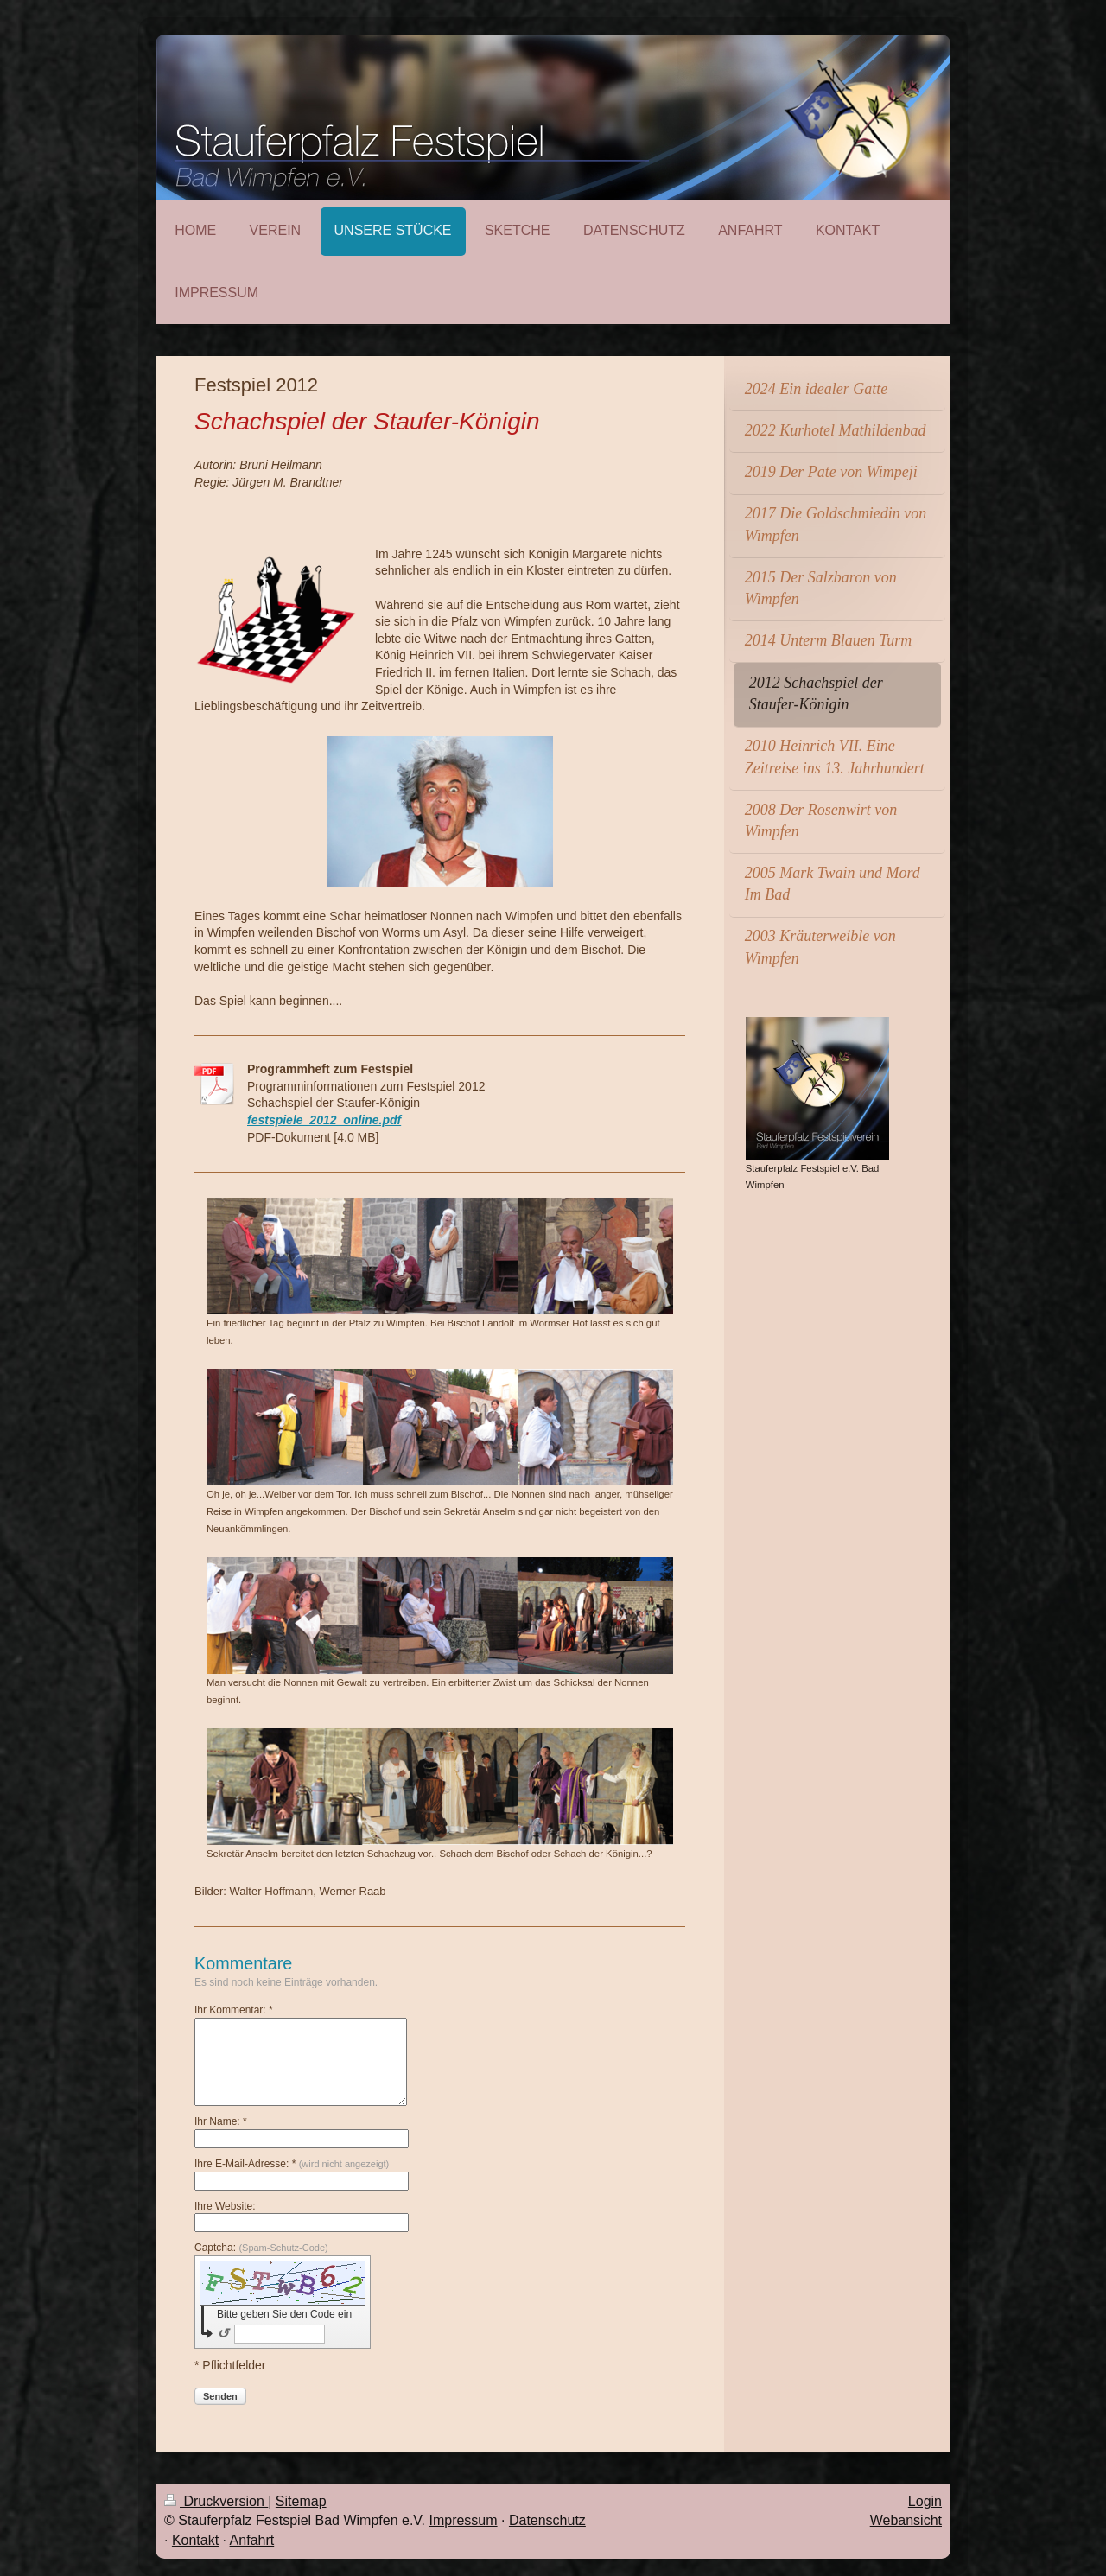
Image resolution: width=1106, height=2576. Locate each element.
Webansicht (906, 2520)
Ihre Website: (224, 2206)
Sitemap (301, 2501)
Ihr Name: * (220, 2121)
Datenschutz (547, 2520)
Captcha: (261, 2248)
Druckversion (216, 2501)
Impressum (463, 2520)
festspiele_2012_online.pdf (324, 1120)
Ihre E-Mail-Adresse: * (291, 2164)
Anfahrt (252, 2540)
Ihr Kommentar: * (233, 2010)
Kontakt (195, 2540)
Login (925, 2501)
